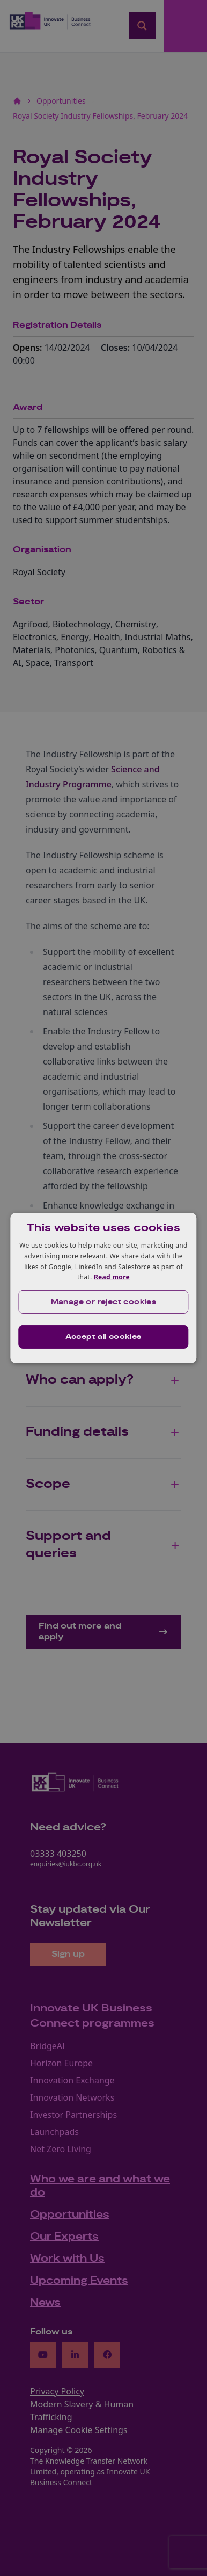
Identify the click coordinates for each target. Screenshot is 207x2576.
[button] (103, 1302)
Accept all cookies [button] (103, 1337)
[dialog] (103, 1288)
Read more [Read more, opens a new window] (112, 1277)
